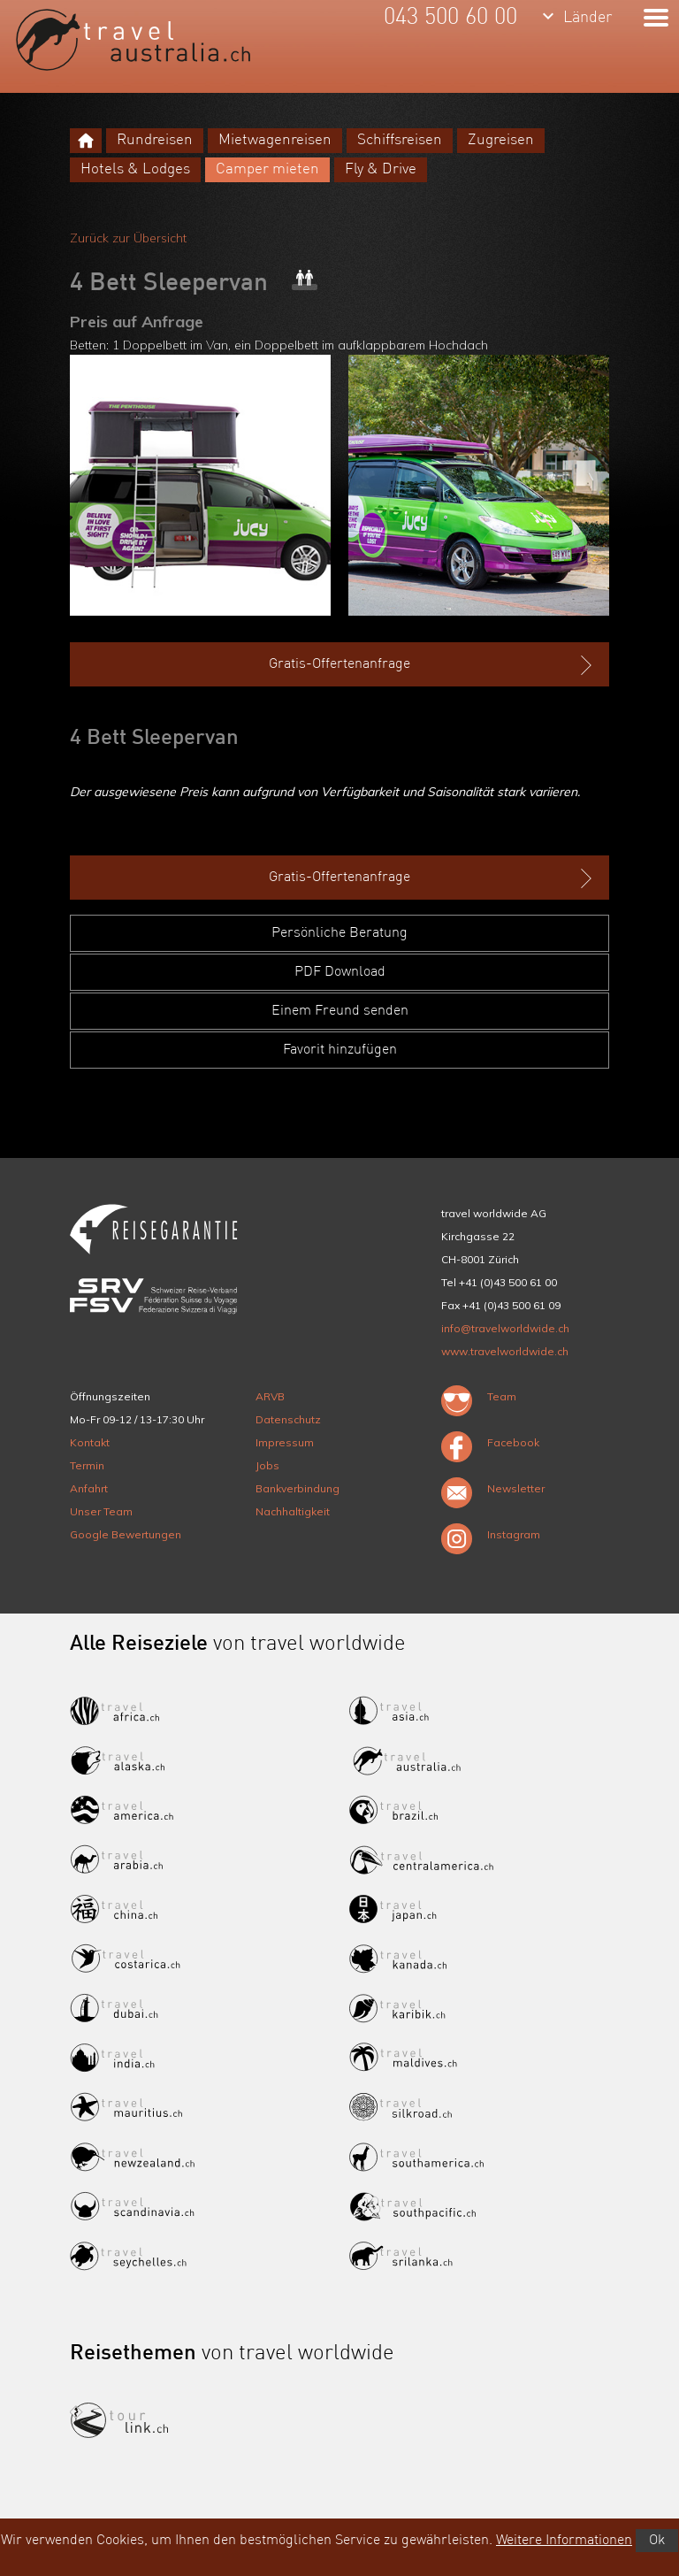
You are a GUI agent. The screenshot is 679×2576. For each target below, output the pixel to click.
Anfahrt (89, 1488)
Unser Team (101, 1511)
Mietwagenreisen (275, 140)
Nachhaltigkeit (293, 1511)
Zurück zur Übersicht (128, 238)
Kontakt (90, 1442)
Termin (87, 1465)
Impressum (285, 1442)
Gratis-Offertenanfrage (432, 665)
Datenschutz (288, 1419)
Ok (657, 2541)
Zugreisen (501, 140)
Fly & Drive (380, 169)
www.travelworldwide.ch (504, 1351)
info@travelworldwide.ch (505, 1328)
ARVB (270, 1396)
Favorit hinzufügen (340, 1050)
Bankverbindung (298, 1488)
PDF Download (339, 972)
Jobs (267, 1465)
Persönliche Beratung (339, 933)
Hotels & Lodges (135, 169)
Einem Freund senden (339, 1011)
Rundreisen (155, 140)
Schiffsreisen (399, 140)
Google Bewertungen (125, 1534)
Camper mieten (267, 169)
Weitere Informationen (564, 2541)
